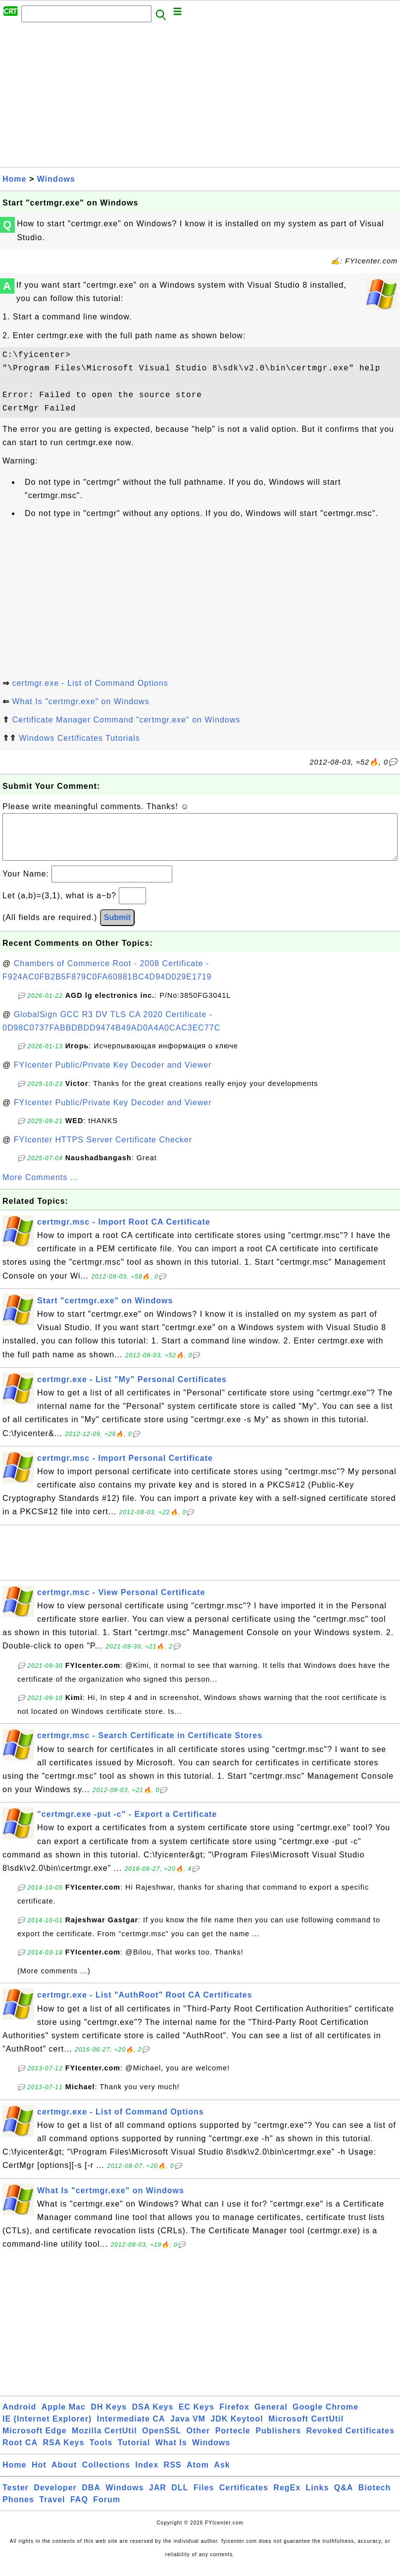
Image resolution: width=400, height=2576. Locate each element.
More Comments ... (40, 1187)
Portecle (232, 2440)
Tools (101, 2452)
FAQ (79, 2509)
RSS (173, 2475)
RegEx (286, 2497)
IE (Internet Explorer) (47, 2428)
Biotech (374, 2497)
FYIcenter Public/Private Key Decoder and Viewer (113, 1075)
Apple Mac (64, 2417)
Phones (18, 2509)
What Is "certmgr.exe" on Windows (80, 701)
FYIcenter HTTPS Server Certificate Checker (103, 1149)
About (64, 2475)
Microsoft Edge (34, 2440)
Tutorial (134, 2452)
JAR (157, 2497)
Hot (39, 2475)
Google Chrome (325, 2417)
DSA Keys (153, 2417)
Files (204, 2497)
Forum (106, 2509)
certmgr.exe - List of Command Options (90, 683)
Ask (222, 2475)
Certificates (243, 2497)
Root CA (20, 2452)
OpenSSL (161, 2440)
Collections (106, 2475)
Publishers (278, 2440)
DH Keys (109, 2417)
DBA (91, 2497)
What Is (171, 2452)
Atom (198, 2475)
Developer (55, 2497)
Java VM (187, 2428)
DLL (179, 2497)
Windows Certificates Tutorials (79, 738)
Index (146, 2475)
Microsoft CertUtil (306, 2428)
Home (14, 179)
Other (198, 2440)
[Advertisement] (200, 97)
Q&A (343, 2497)
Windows (56, 179)
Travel (52, 2509)
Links (317, 2497)
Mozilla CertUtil (104, 2440)
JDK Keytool (236, 2428)
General (271, 2417)
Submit (117, 927)
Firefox (234, 2417)
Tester (15, 2497)
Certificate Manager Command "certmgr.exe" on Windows (126, 720)
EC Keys (196, 2417)
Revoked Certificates (350, 2440)
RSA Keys (63, 2452)
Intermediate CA (131, 2428)
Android (19, 2417)
